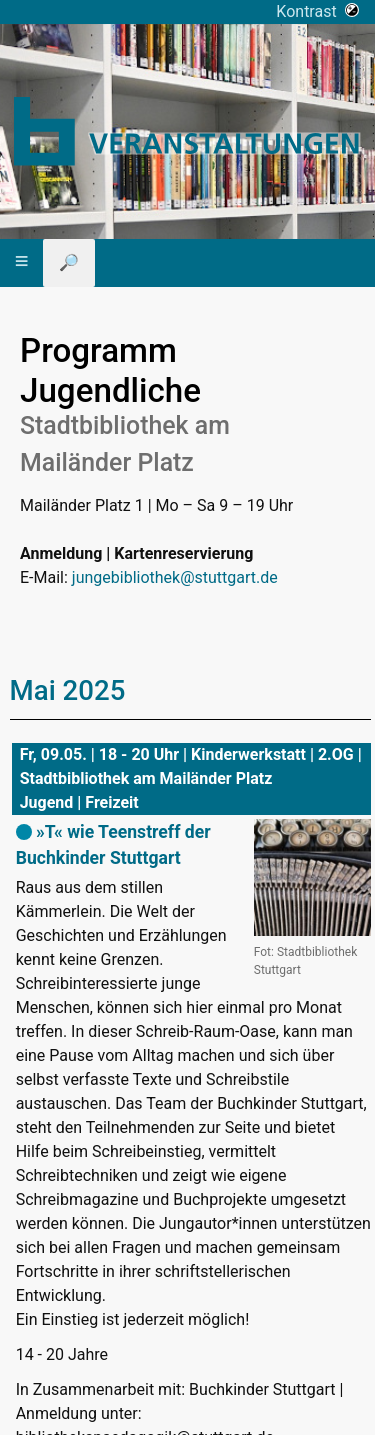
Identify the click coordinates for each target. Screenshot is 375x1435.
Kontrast (317, 11)
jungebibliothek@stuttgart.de (175, 577)
